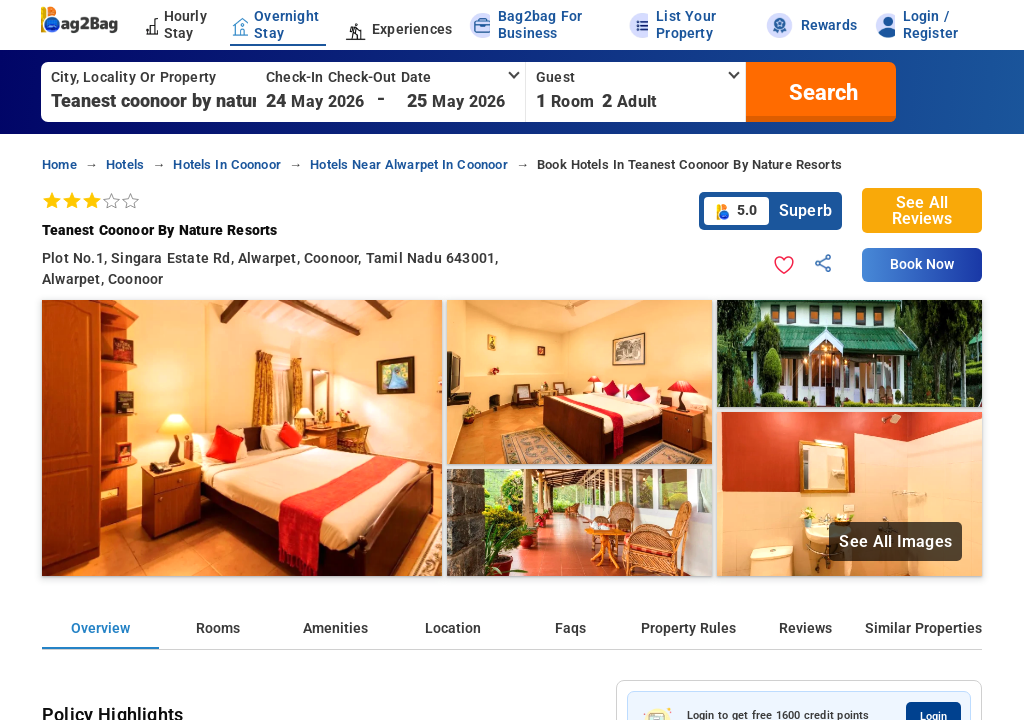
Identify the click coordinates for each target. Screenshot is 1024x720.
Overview (100, 628)
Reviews (805, 628)
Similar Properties (923, 628)
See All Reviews (922, 210)
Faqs (570, 628)
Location (453, 628)
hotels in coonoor (227, 164)
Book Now (922, 264)
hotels (125, 164)
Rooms (218, 628)
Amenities (335, 628)
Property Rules (688, 628)
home (59, 164)
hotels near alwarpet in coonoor (409, 164)
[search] (821, 92)
